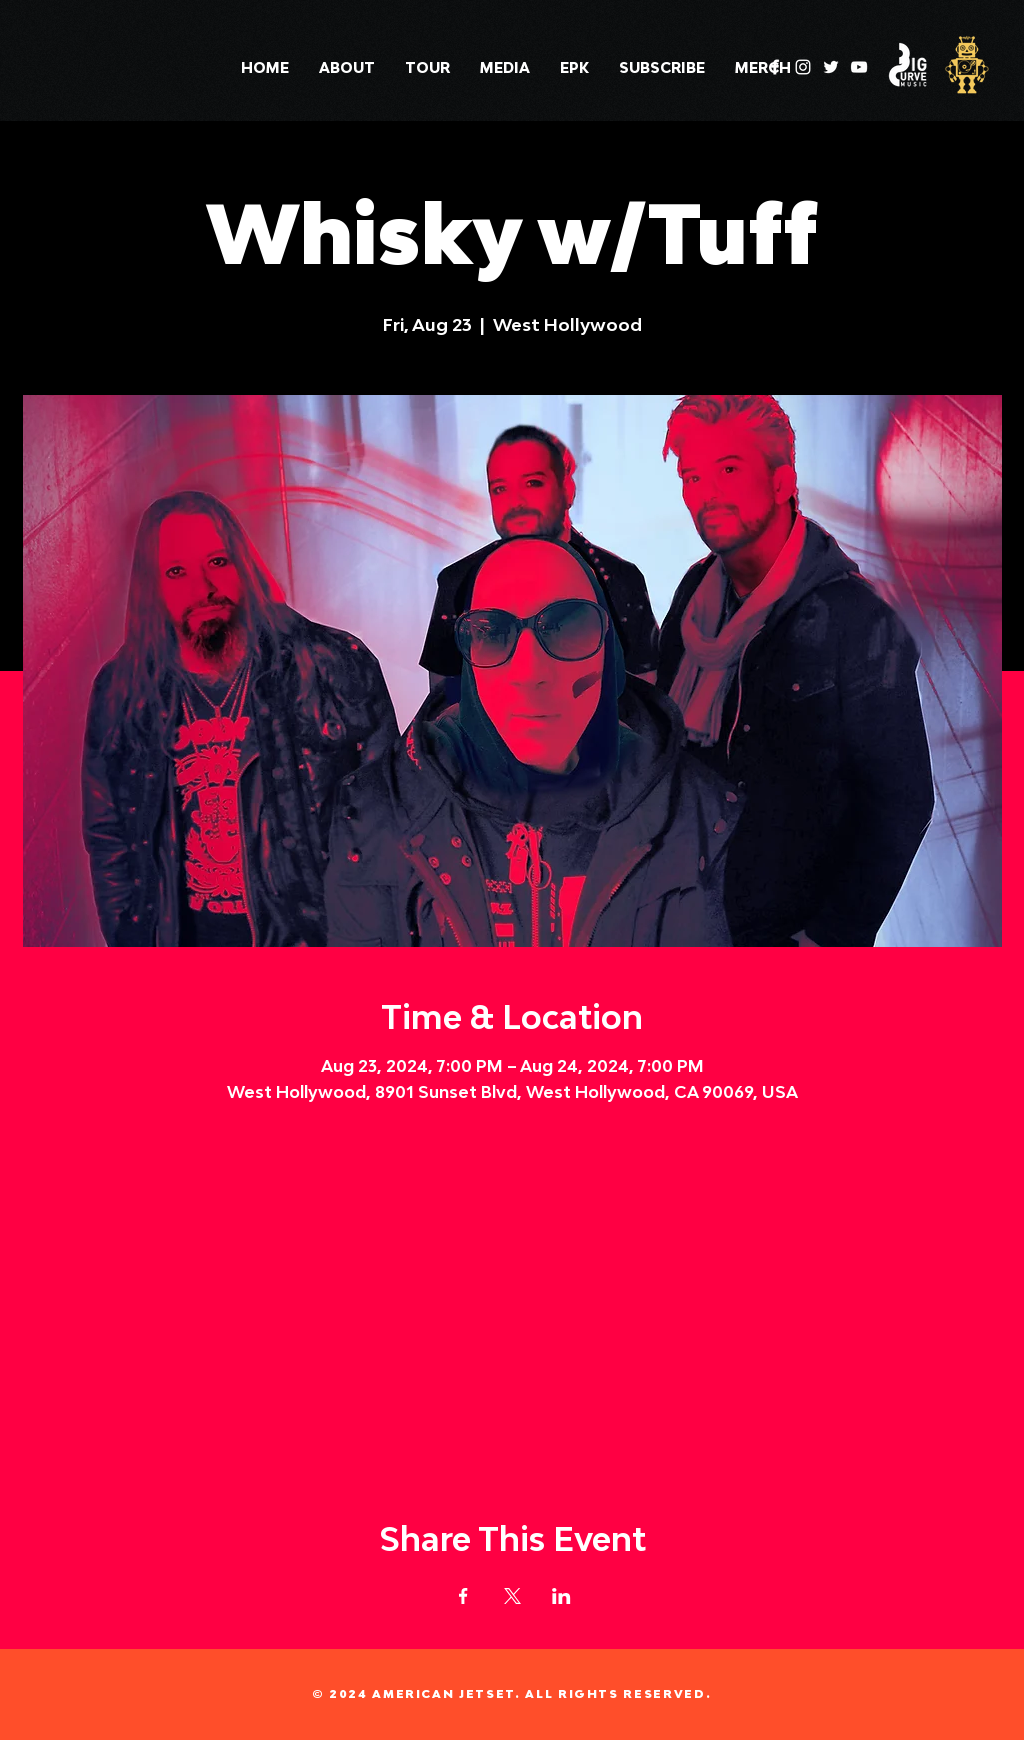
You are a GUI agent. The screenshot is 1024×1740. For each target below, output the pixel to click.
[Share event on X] (512, 1596)
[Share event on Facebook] (463, 1596)
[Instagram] (803, 67)
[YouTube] (859, 67)
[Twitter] (831, 67)
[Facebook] (775, 67)
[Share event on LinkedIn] (561, 1596)
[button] (505, 68)
